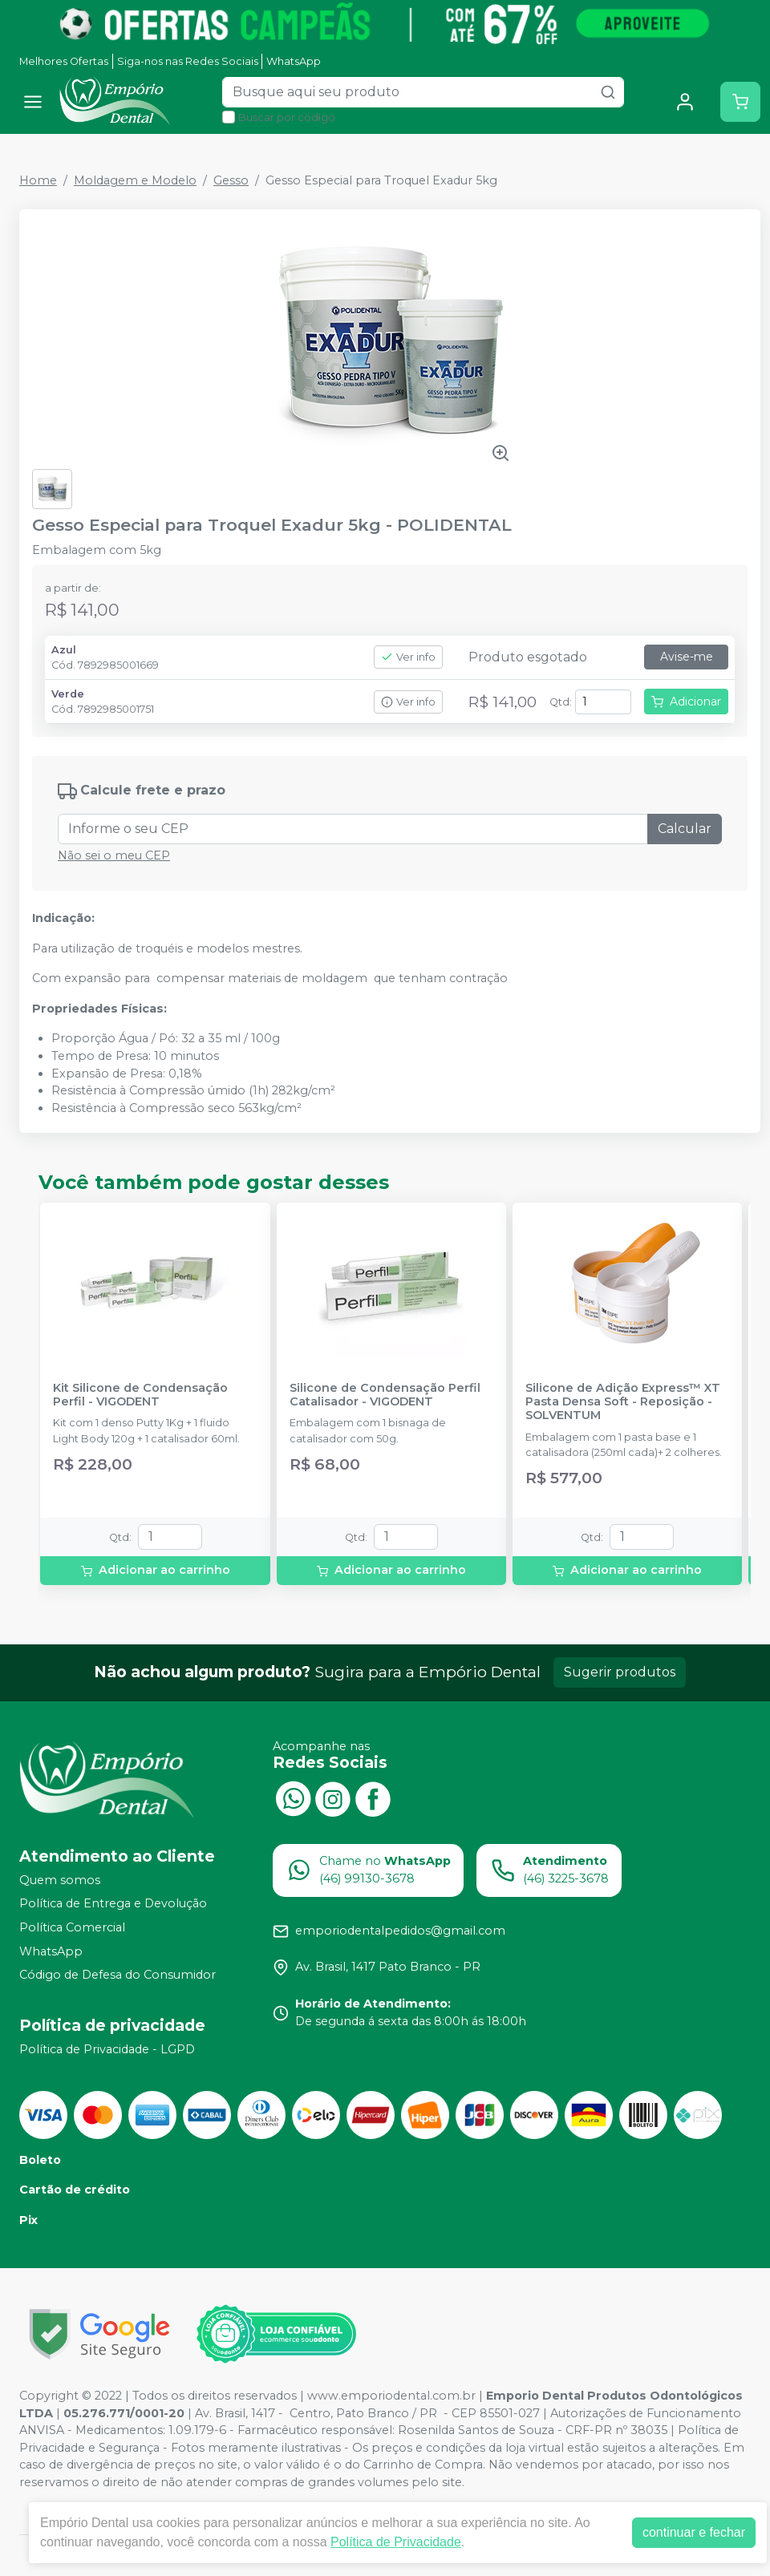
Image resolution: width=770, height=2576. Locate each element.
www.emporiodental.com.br (391, 2395)
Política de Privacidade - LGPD (107, 2049)
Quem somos (59, 1880)
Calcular (684, 828)
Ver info (408, 657)
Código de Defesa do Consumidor (117, 1975)
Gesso (231, 180)
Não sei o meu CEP (114, 855)
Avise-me (686, 656)
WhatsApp (293, 61)
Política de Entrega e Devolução (113, 1904)
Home (38, 180)
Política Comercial (72, 1927)
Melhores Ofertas (63, 61)
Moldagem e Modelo (135, 180)
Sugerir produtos (619, 1672)
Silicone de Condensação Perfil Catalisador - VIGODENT (385, 1395)
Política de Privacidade (395, 2542)
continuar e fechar (693, 2532)
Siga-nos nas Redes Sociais (187, 61)
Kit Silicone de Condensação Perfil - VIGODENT (140, 1395)
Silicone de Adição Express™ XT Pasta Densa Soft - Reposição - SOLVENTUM (622, 1402)
